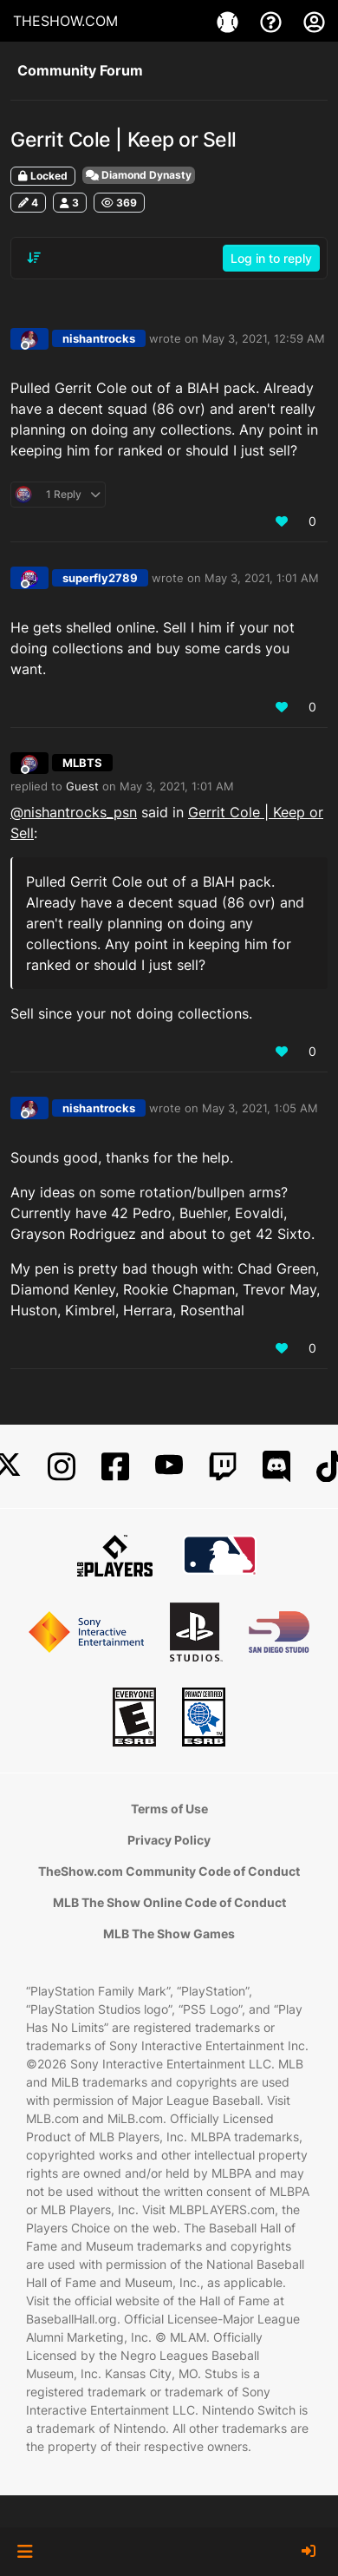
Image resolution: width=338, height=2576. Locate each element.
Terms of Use (169, 1808)
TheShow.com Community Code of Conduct (169, 1871)
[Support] (273, 20)
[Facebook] (115, 1467)
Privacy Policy (169, 1839)
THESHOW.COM (65, 20)
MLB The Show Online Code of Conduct (169, 1902)
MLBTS (82, 763)
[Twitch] (223, 1467)
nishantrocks (98, 338)
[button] (24, 2551)
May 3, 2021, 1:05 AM (260, 1108)
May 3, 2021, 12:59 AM (263, 338)
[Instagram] (61, 1467)
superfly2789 (100, 578)
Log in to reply (271, 258)
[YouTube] (169, 1467)
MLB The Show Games (169, 1933)
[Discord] (276, 1467)
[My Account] (314, 20)
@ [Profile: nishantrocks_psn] (73, 812)
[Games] (230, 20)
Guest (82, 786)
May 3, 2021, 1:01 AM (262, 578)
